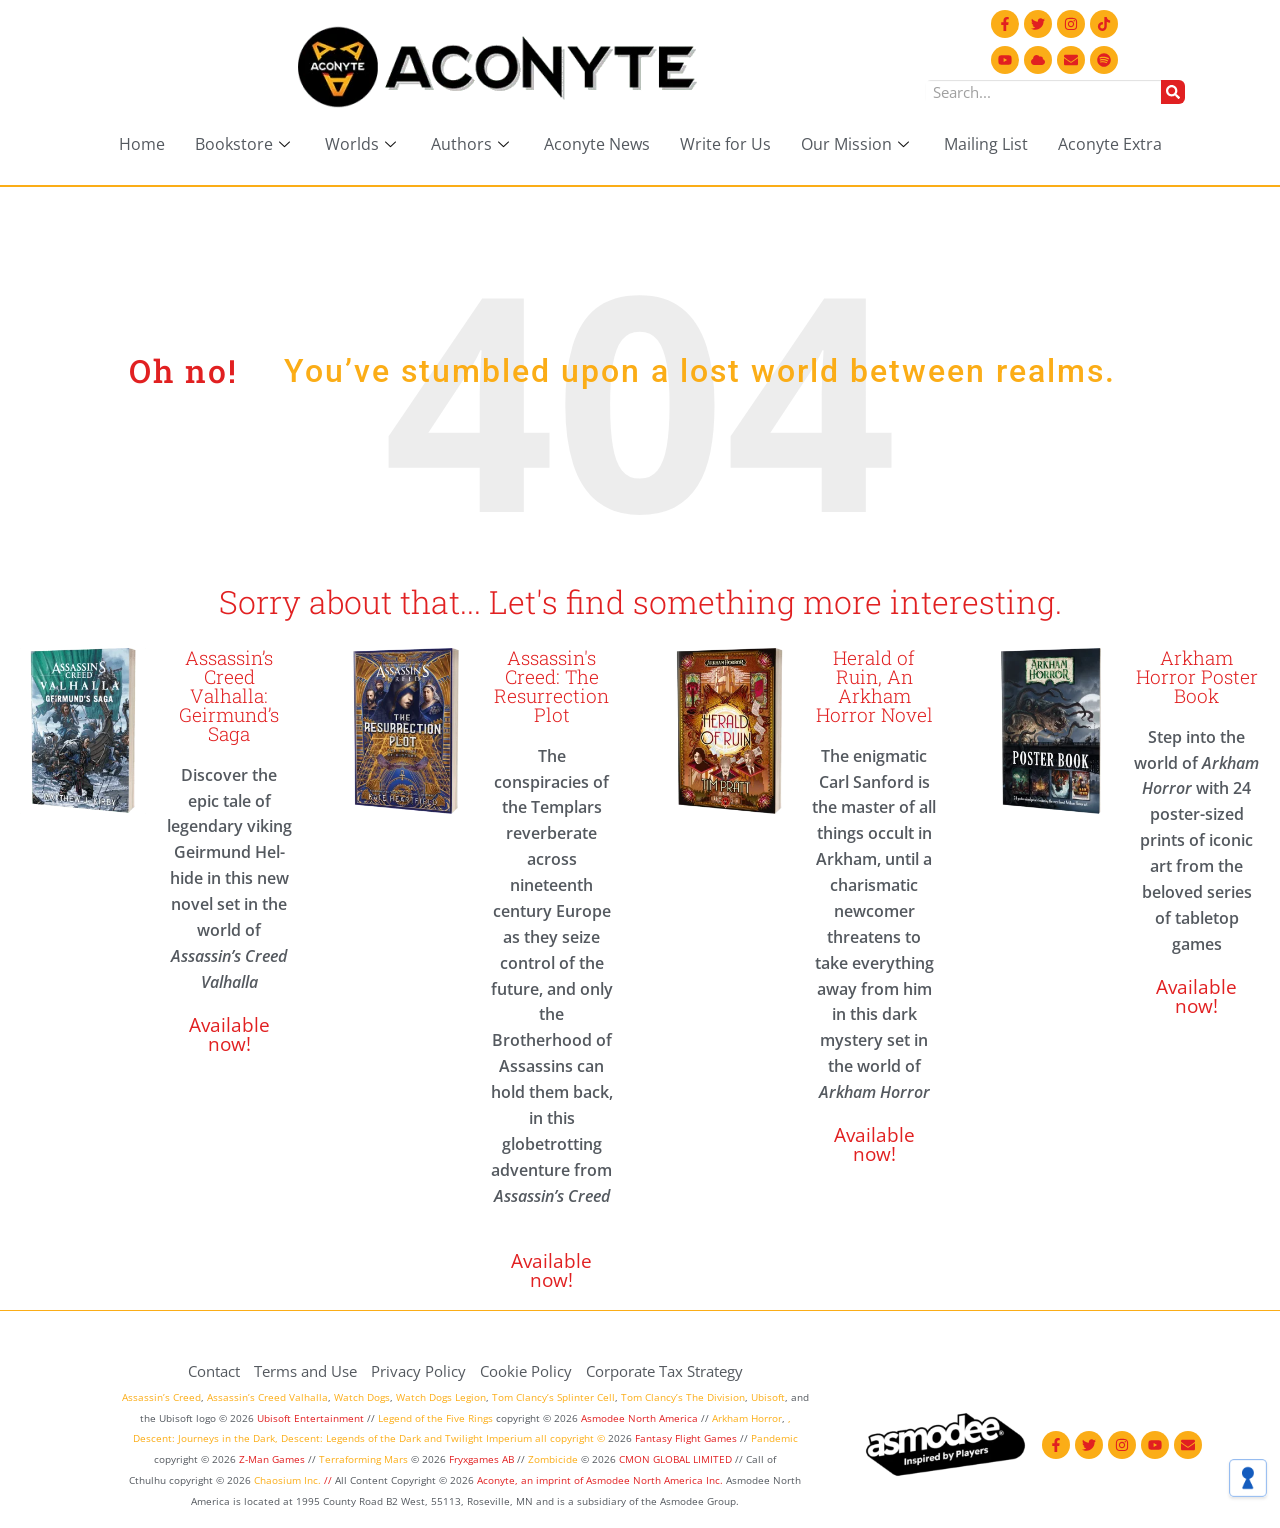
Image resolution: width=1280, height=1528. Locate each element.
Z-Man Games (272, 1459)
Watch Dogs (362, 1397)
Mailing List (986, 144)
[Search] (1173, 92)
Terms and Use (305, 1371)
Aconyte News (597, 144)
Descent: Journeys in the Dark (204, 1438)
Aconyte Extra (1110, 144)
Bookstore (245, 144)
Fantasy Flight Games (686, 1438)
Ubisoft (768, 1397)
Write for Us (725, 144)
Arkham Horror (747, 1418)
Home (142, 144)
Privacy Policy (418, 1371)
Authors (472, 144)
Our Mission (857, 144)
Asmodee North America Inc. (656, 1480)
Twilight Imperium (488, 1438)
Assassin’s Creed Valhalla (267, 1397)
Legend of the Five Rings (435, 1418)
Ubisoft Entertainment (310, 1418)
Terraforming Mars (363, 1459)
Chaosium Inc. (287, 1480)
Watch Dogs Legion (441, 1397)
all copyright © (570, 1438)
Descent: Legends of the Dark (351, 1438)
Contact (214, 1371)
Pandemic (774, 1438)
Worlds (363, 144)
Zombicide (553, 1459)
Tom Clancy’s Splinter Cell (553, 1397)
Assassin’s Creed (161, 1397)
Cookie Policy (526, 1371)
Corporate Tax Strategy (664, 1371)
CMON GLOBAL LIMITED (677, 1459)
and (433, 1438)
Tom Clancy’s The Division (683, 1397)
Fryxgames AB (481, 1459)
